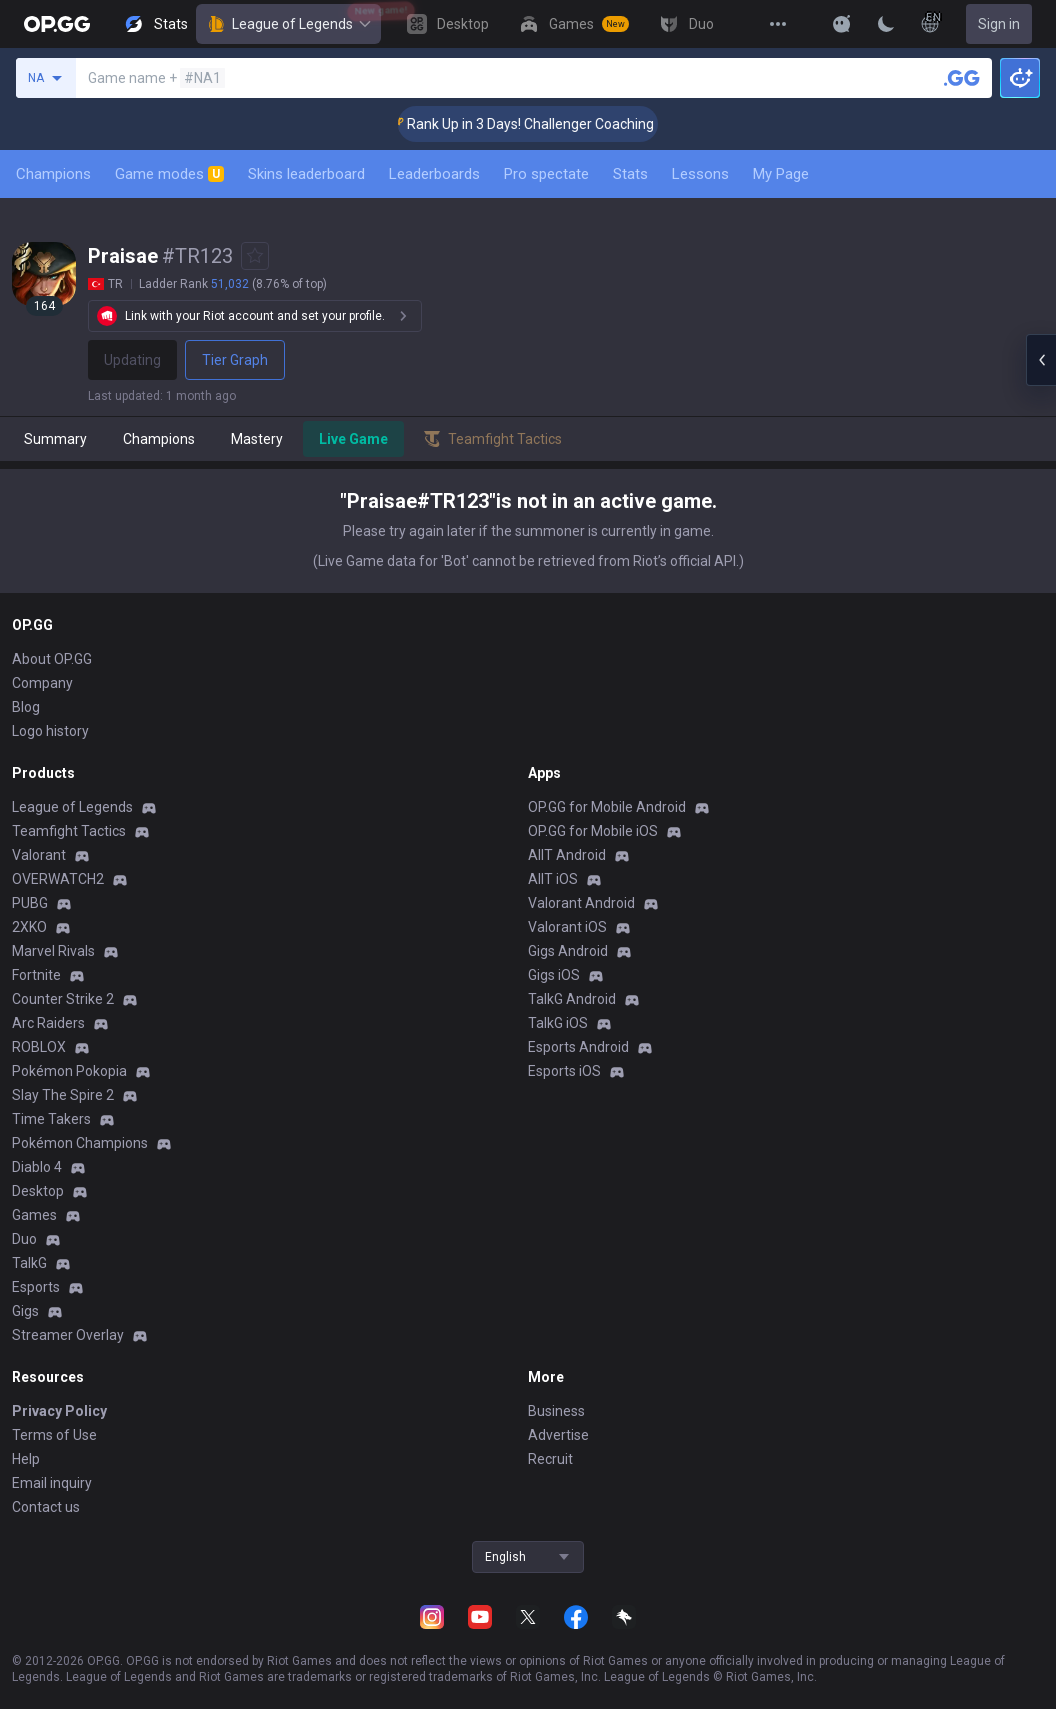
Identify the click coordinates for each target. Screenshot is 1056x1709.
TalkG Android (572, 999)
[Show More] (842, 24)
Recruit (550, 1459)
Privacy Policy (59, 1411)
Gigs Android (568, 951)
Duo (24, 1239)
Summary (55, 439)
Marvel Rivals (53, 951)
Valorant (39, 855)
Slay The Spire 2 (63, 1095)
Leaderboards (434, 174)
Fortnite (36, 975)
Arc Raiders (48, 1023)
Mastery (257, 439)
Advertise (558, 1435)
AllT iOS (553, 879)
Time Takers (51, 1119)
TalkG (29, 1263)
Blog (26, 707)
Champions (53, 174)
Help (26, 1459)
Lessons (700, 174)
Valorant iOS (567, 927)
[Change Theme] (886, 24)
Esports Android (578, 1047)
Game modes (169, 174)
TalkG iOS (558, 1023)
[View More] (778, 24)
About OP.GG (52, 659)
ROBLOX (39, 1047)
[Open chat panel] (1041, 360)
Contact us (46, 1507)
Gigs (25, 1311)
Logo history (50, 731)
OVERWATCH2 (58, 879)
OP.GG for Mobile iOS (593, 831)
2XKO (29, 927)
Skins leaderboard (306, 174)
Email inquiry (52, 1483)
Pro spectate (546, 174)
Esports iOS (564, 1071)
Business (556, 1411)
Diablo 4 (37, 1167)
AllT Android (567, 855)
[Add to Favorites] (255, 256)
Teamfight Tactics (69, 831)
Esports (36, 1287)
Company (42, 683)
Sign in (999, 24)
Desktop (38, 1191)
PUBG (30, 903)
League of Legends (288, 24)
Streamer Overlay (68, 1335)
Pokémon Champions (80, 1143)
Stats (630, 174)
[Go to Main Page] (57, 24)
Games (34, 1215)
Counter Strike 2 (63, 999)
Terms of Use (54, 1435)
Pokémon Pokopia (69, 1071)
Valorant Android (581, 903)
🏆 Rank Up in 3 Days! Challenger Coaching (543, 124)
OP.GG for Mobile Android (607, 807)
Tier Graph (235, 360)
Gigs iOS (554, 975)
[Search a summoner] (962, 78)
